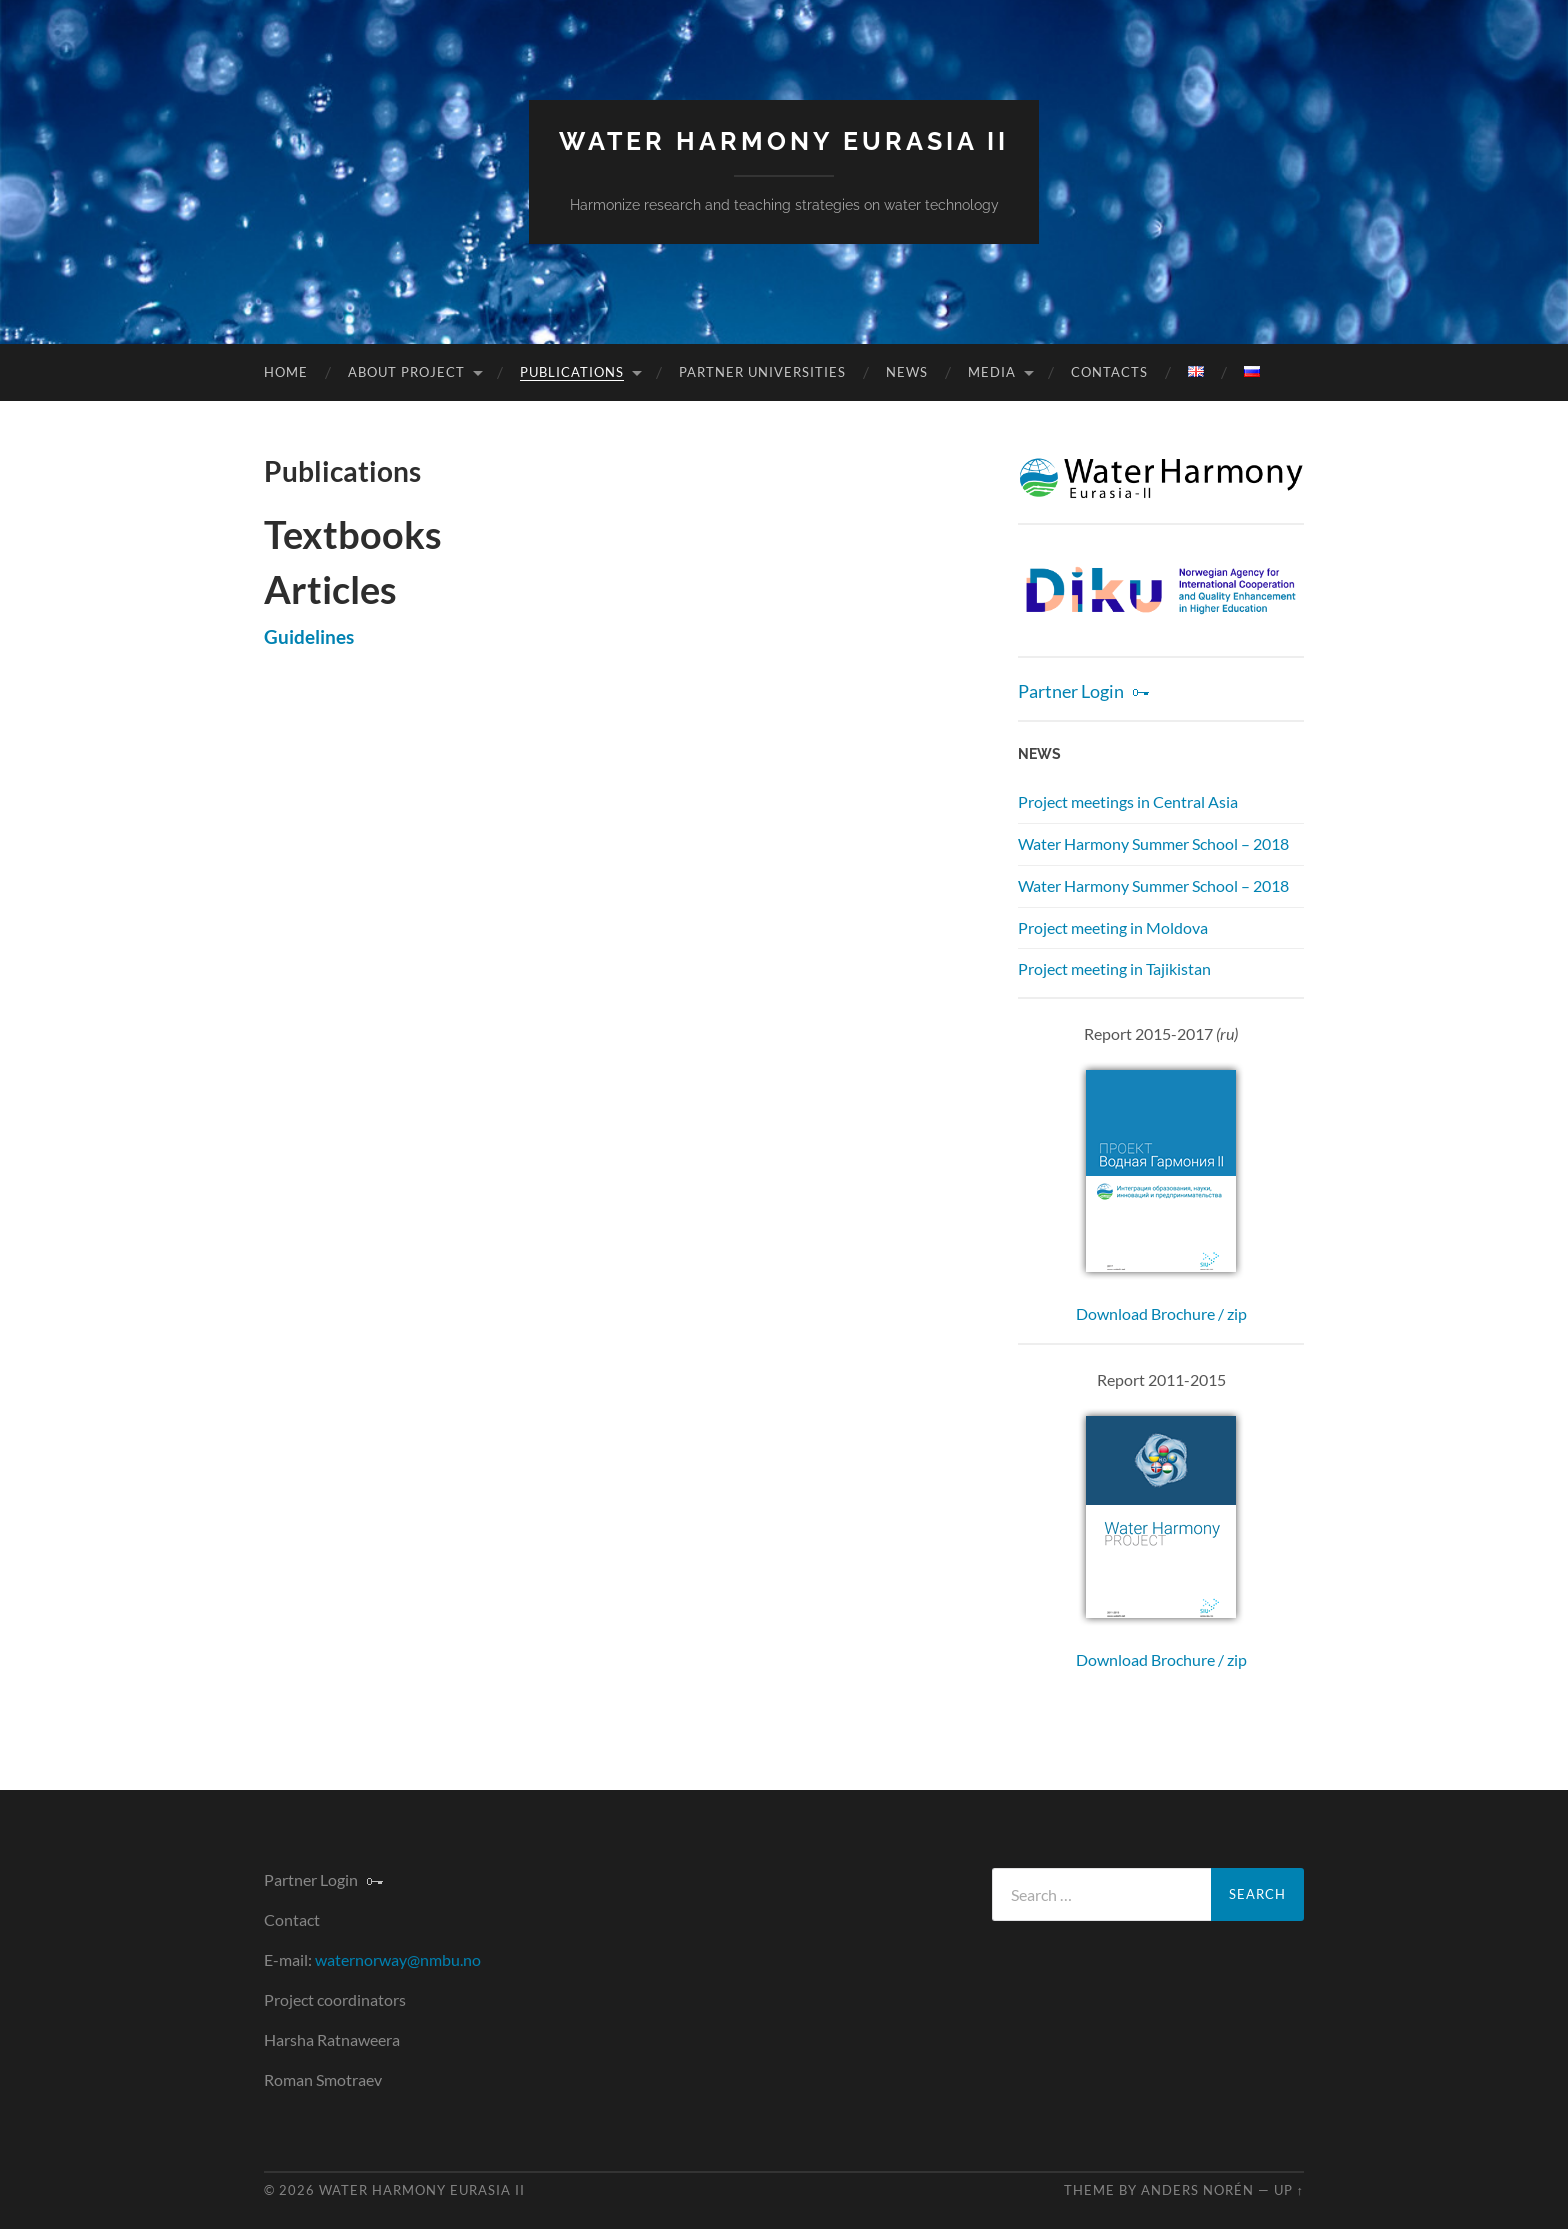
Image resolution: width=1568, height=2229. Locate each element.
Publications (572, 372)
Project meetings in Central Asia (1128, 801)
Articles (330, 589)
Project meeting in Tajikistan (1114, 968)
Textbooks (353, 534)
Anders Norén (1197, 2190)
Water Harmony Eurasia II (784, 141)
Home (286, 372)
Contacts (1109, 372)
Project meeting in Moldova (1113, 927)
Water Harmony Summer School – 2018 (1153, 843)
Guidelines (309, 636)
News (907, 372)
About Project (406, 372)
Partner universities (762, 372)
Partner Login (1071, 691)
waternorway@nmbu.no (398, 1959)
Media (992, 372)
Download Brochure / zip (1161, 1313)
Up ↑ (1289, 2190)
